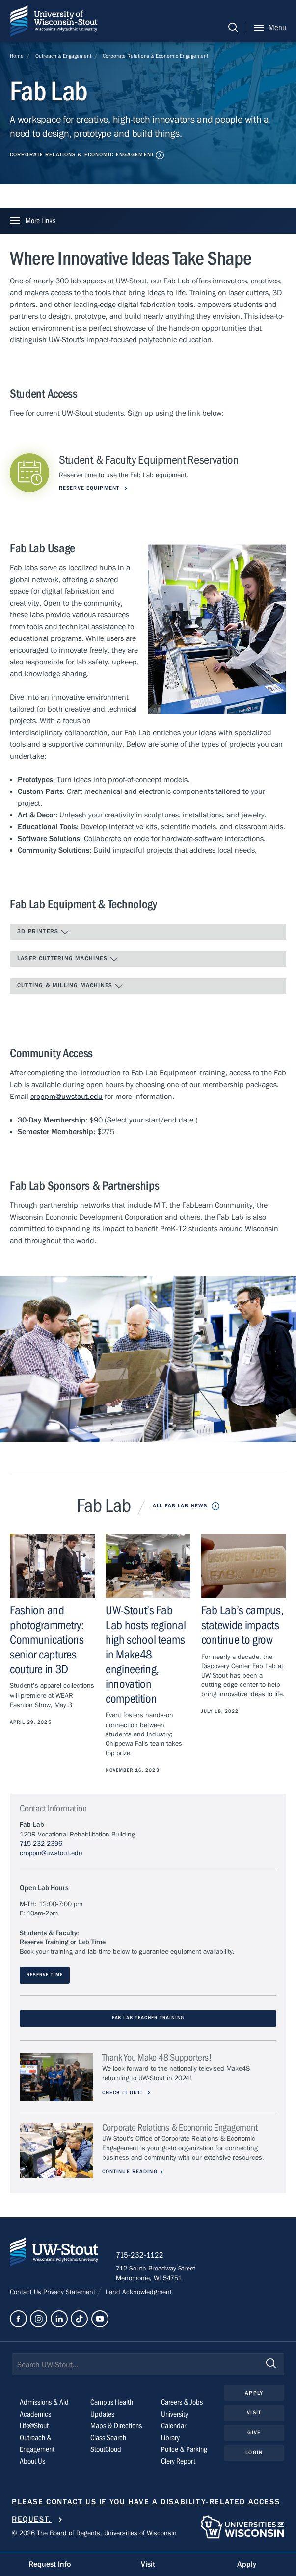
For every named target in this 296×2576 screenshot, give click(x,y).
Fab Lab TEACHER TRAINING (148, 2018)
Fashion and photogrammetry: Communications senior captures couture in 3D (47, 1640)
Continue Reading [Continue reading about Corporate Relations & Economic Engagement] (131, 2171)
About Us (32, 2463)
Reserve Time (44, 1975)
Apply (254, 2394)
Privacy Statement (70, 2293)
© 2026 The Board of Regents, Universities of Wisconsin (94, 2535)
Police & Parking (184, 2451)
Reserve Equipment (90, 488)
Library (170, 2439)
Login (254, 2454)
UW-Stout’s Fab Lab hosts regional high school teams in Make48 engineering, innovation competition (146, 1655)
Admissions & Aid (44, 2404)
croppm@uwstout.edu (66, 1096)
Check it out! (124, 2093)
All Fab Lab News (180, 1506)
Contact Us (26, 2293)
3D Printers (43, 932)
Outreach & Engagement (63, 56)
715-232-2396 (41, 1844)
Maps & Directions (116, 2427)
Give (253, 2434)
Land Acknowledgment (138, 2293)
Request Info (49, 2564)
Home (17, 56)
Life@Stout (34, 2427)
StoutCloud (105, 2451)
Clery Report (178, 2463)
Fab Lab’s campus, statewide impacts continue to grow (242, 1625)
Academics (35, 2416)
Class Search (108, 2439)
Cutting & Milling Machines (70, 986)
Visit (254, 2414)
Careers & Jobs (182, 2404)
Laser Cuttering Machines (67, 959)
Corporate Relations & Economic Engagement (155, 56)
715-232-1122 (142, 2257)
